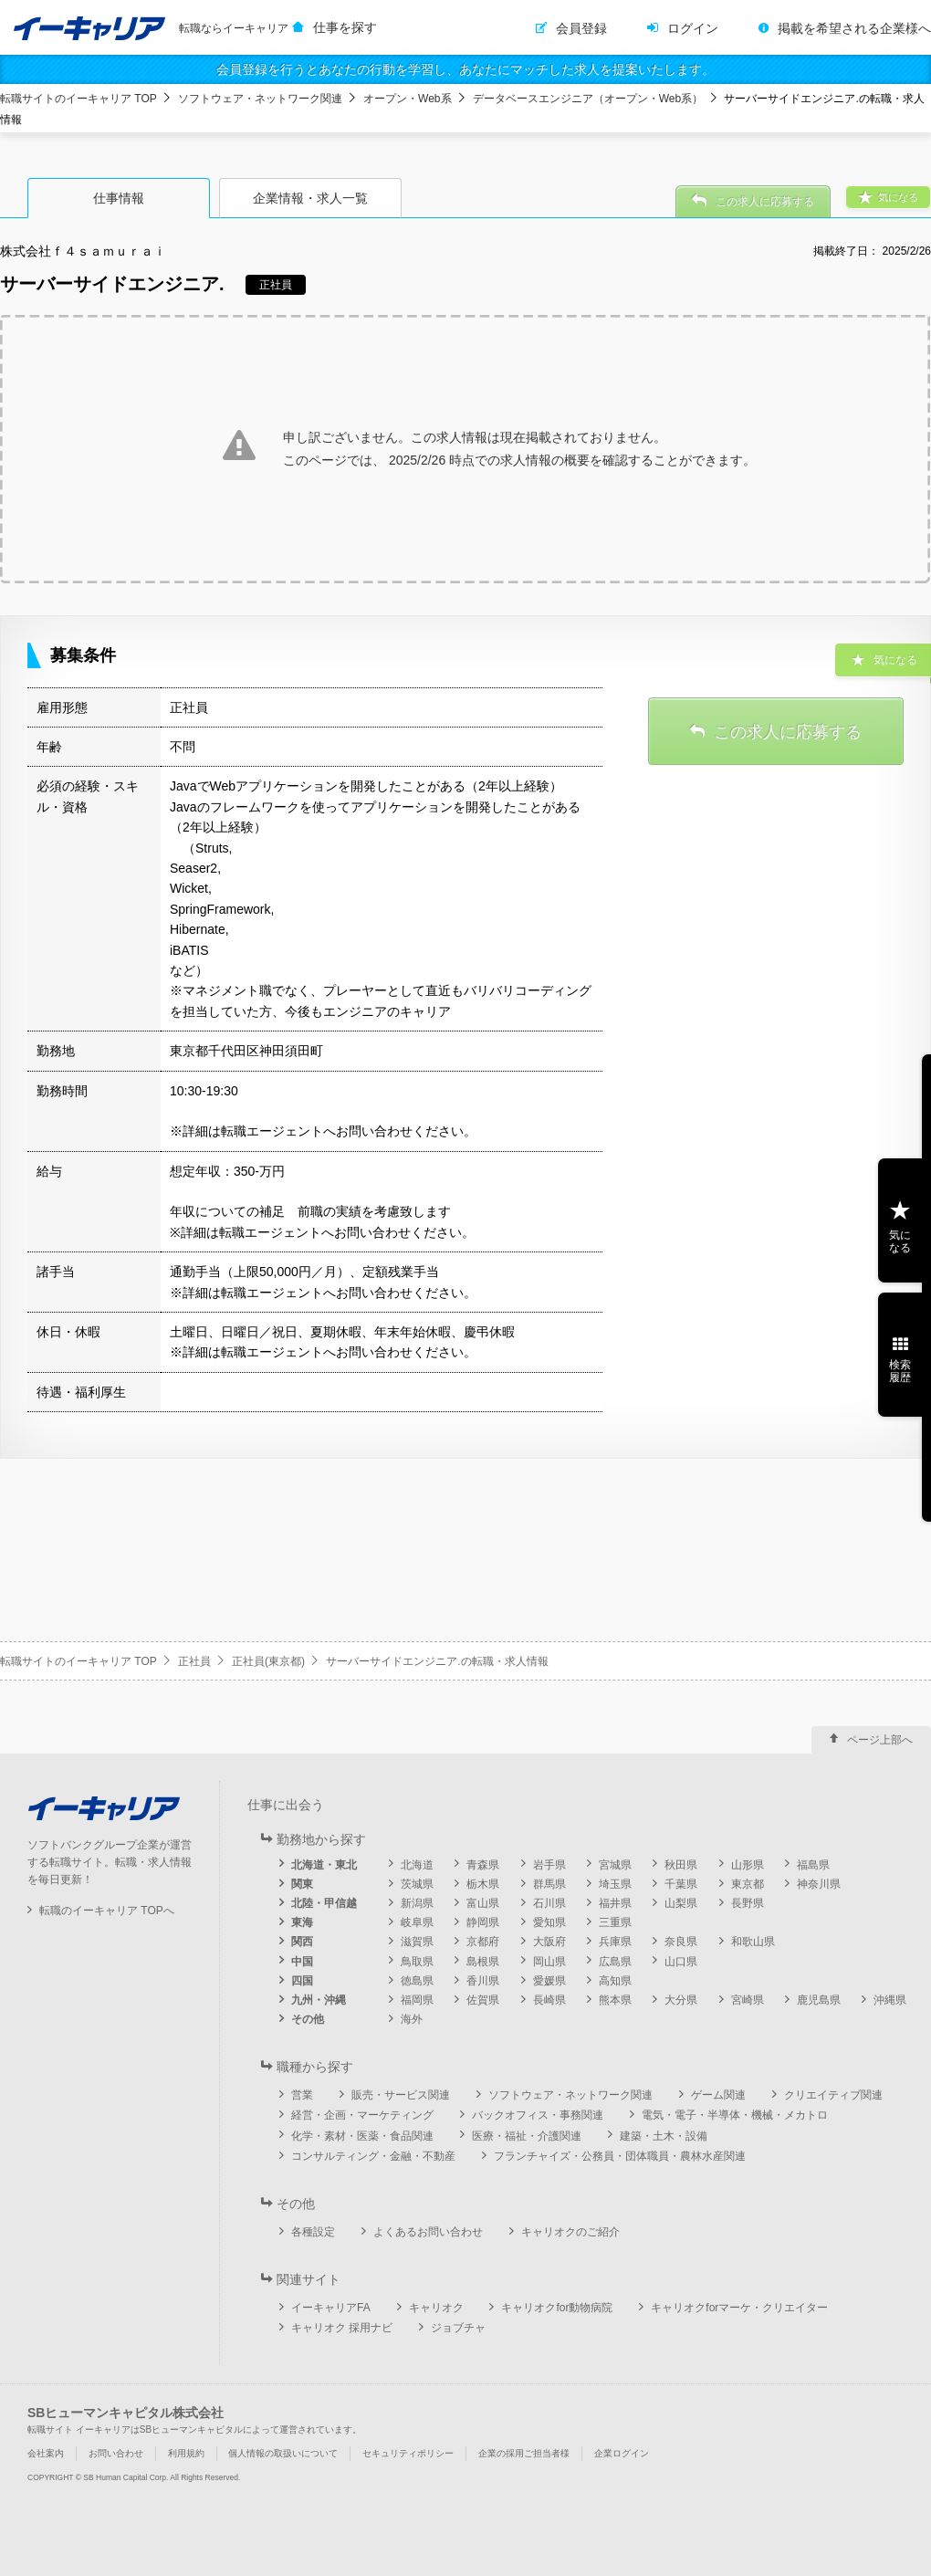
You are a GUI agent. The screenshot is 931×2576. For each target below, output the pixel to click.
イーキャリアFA (331, 2307)
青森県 (482, 1865)
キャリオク (436, 2307)
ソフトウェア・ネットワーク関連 (260, 98)
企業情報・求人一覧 (310, 198)
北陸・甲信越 (324, 1903)
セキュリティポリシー (408, 2453)
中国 (302, 1961)
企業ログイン (621, 2453)
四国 (302, 1980)
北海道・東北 (324, 1865)
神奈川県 (819, 1884)
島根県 (482, 1961)
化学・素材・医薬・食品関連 (362, 2136)
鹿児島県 (819, 2000)
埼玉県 (615, 1884)
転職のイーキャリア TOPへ (106, 1910)
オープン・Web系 (407, 98)
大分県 (680, 2000)
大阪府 (549, 1941)
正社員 (194, 1661)
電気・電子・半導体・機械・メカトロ (735, 2115)
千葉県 (680, 1884)
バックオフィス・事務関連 (537, 2115)
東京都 (747, 1884)
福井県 (615, 1903)
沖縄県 (889, 2000)
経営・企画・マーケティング (362, 2115)
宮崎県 (747, 2000)
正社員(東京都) (268, 1661)
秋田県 (680, 1865)
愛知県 (549, 1922)
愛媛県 (549, 1980)
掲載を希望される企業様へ (854, 28)
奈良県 (680, 1941)
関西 (302, 1941)
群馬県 (549, 1884)
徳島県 (417, 1980)
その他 (307, 2019)
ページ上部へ (880, 1739)
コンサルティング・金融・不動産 (373, 2156)
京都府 (482, 1941)
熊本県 (615, 2000)
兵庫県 (615, 1941)
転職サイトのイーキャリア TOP (78, 98)
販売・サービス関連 (400, 2095)
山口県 (680, 1961)
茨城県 (417, 1884)
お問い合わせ (116, 2453)
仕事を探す (345, 27)
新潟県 (417, 1903)
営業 (302, 2095)
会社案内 (45, 2453)
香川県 (482, 1980)
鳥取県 (417, 1961)
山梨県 (680, 1903)
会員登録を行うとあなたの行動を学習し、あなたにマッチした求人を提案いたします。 (465, 69)
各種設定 (313, 2231)
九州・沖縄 (318, 2000)
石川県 (549, 1903)
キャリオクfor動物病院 (556, 2307)
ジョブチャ (458, 2327)
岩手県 (549, 1865)
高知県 (615, 1980)
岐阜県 (417, 1922)
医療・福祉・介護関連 (526, 2136)
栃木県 (482, 1884)
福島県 (813, 1865)
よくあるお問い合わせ (428, 2231)
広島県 (615, 1961)
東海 (302, 1922)
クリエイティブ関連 (833, 2095)
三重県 (615, 1922)
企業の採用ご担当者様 (524, 2453)
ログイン (692, 28)
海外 (412, 2019)
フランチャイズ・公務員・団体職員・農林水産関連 (620, 2156)
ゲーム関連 (718, 2095)
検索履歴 (900, 1371)
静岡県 (482, 1922)
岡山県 (549, 1961)
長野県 (747, 1903)
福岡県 (417, 2000)
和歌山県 (753, 1941)
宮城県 (615, 1865)
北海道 (417, 1865)
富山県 (482, 1903)
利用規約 (186, 2453)
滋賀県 (417, 1941)
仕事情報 (118, 198)
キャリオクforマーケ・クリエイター (739, 2307)
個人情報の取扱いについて (283, 2453)
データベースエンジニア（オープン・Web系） (588, 98)
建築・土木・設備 (663, 2136)
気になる (900, 1241)
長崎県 (549, 2000)
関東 (302, 1884)
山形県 (747, 1865)
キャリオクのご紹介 (570, 2231)
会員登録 (581, 28)
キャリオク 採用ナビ (341, 2327)
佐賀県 (482, 2000)
